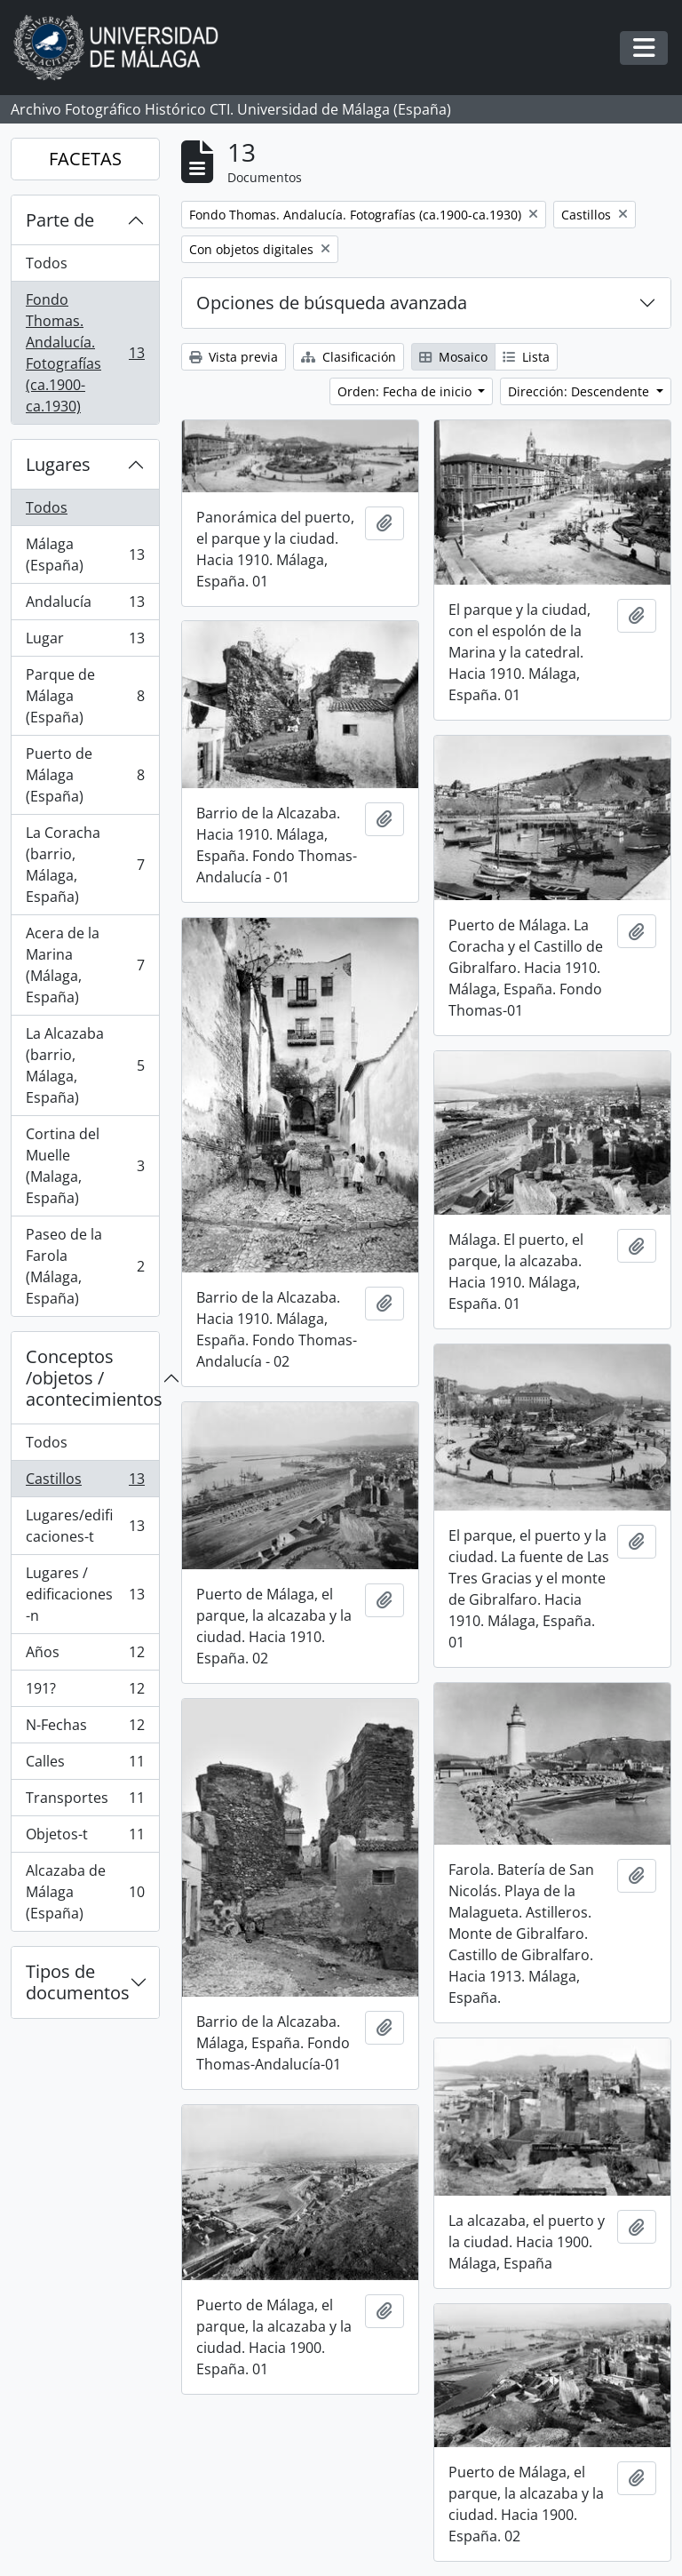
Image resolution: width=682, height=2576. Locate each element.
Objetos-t (85, 1838)
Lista (526, 356)
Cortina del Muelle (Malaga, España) (85, 1166)
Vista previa (233, 356)
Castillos (85, 1482)
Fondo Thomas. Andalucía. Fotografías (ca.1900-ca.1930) (85, 353)
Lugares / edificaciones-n (85, 1594)
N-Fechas (85, 1728)
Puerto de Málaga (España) (85, 775)
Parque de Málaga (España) (85, 696)
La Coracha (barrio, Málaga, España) (85, 864)
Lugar (85, 642)
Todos (46, 263)
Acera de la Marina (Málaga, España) (85, 965)
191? (85, 1692)
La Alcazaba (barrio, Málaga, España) (85, 1065)
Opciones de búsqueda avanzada (331, 303)
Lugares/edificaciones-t (85, 1525)
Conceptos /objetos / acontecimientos (92, 1377)
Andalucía (85, 605)
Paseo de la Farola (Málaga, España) (85, 1266)
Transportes (85, 1801)
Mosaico (453, 356)
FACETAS (85, 159)
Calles (85, 1765)
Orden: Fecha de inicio (406, 391)
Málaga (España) (85, 554)
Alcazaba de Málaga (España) (85, 1892)
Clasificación (348, 356)
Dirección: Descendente (580, 391)
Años (85, 1656)
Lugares (58, 464)
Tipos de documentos (78, 1982)
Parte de (60, 220)
